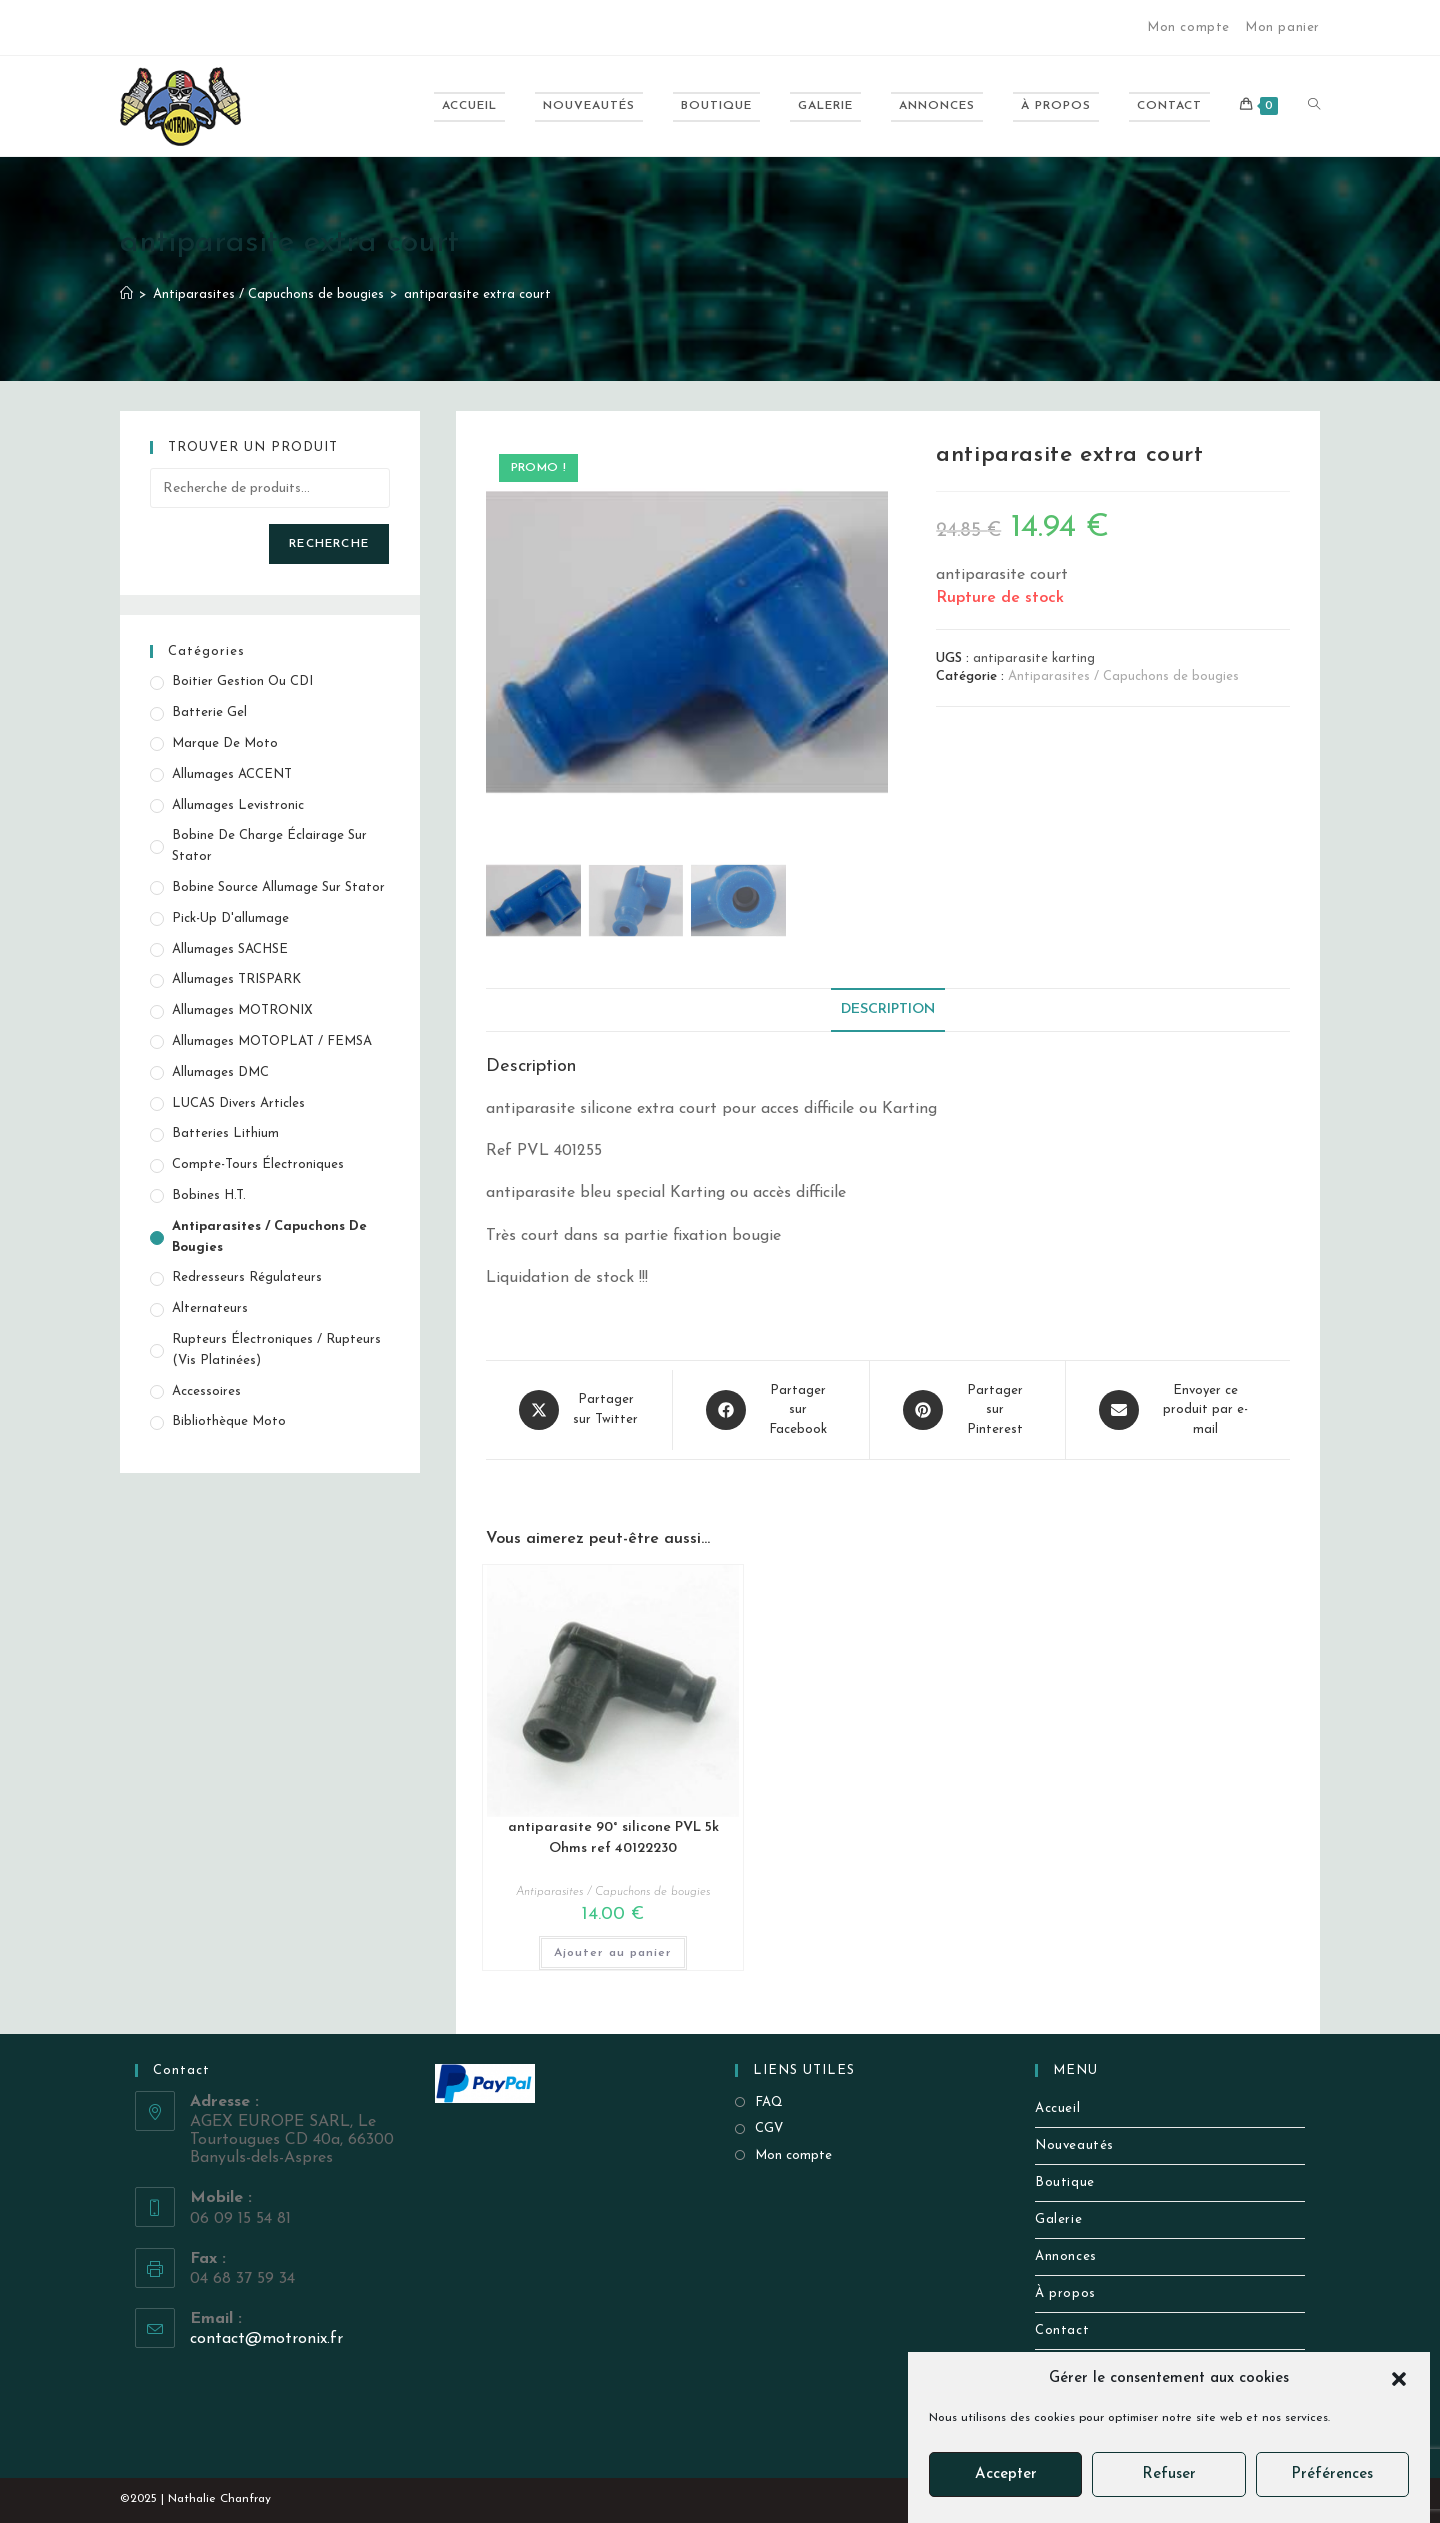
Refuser (1169, 2474)
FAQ (769, 2102)
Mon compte (1188, 27)
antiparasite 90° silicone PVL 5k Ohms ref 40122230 (613, 1838)
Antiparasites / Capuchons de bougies (1123, 676)
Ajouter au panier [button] (613, 1953)
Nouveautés (1074, 2145)
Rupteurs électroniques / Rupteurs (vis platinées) (276, 1350)
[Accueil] (126, 294)
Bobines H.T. (209, 1195)
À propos (1065, 2293)
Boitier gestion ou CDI (242, 681)
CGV (769, 2128)
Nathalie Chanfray (219, 2499)
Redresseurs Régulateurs (247, 1277)
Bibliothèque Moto (229, 1421)
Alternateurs (210, 1308)
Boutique (1065, 2182)
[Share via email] (1178, 1410)
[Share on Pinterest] (967, 1410)
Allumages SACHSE (230, 949)
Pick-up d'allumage (230, 918)
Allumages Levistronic (238, 805)
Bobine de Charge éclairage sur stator (269, 846)
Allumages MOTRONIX (242, 1010)
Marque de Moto (225, 743)
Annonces (1066, 2256)
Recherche (329, 544)
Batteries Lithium (225, 1133)
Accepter (1006, 2474)
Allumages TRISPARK (236, 979)
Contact (1062, 2330)
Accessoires (206, 1391)
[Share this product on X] (579, 1410)
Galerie (1058, 2219)
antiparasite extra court (477, 294)
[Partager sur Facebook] (771, 1410)
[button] (1399, 2379)
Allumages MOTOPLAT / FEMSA (272, 1041)
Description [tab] (888, 1009)
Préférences (1332, 2474)
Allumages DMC (220, 1072)
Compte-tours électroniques (258, 1164)
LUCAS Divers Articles (238, 1103)
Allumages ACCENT (232, 774)
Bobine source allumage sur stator (278, 887)
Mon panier (1282, 27)
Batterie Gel (209, 712)
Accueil (1057, 2108)
